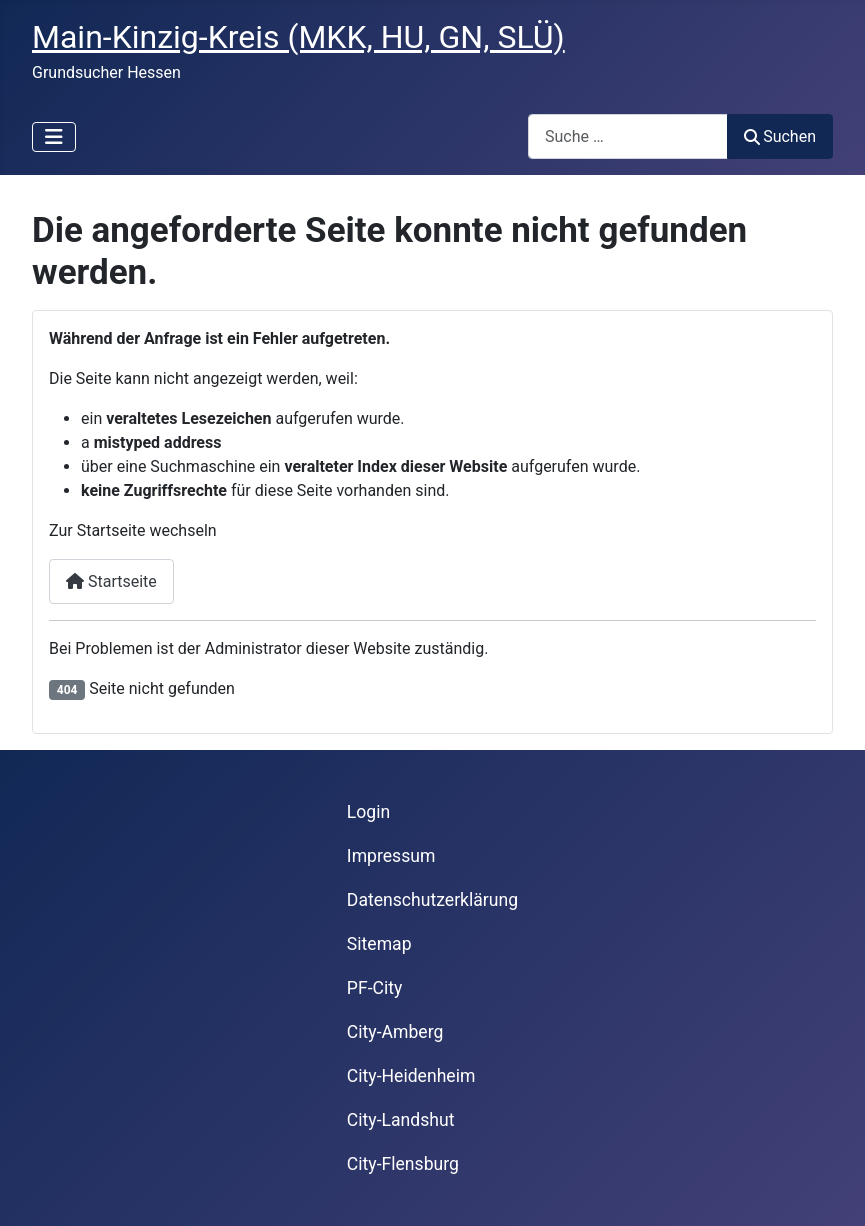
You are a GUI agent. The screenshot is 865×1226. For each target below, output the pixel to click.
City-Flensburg (403, 1164)
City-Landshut (401, 1120)
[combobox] (628, 136)
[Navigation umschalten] (54, 137)
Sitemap (379, 944)
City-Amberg (395, 1032)
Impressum (391, 856)
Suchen (780, 136)
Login (368, 812)
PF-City (375, 988)
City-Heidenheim (411, 1076)
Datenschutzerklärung (432, 900)
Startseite (111, 581)
